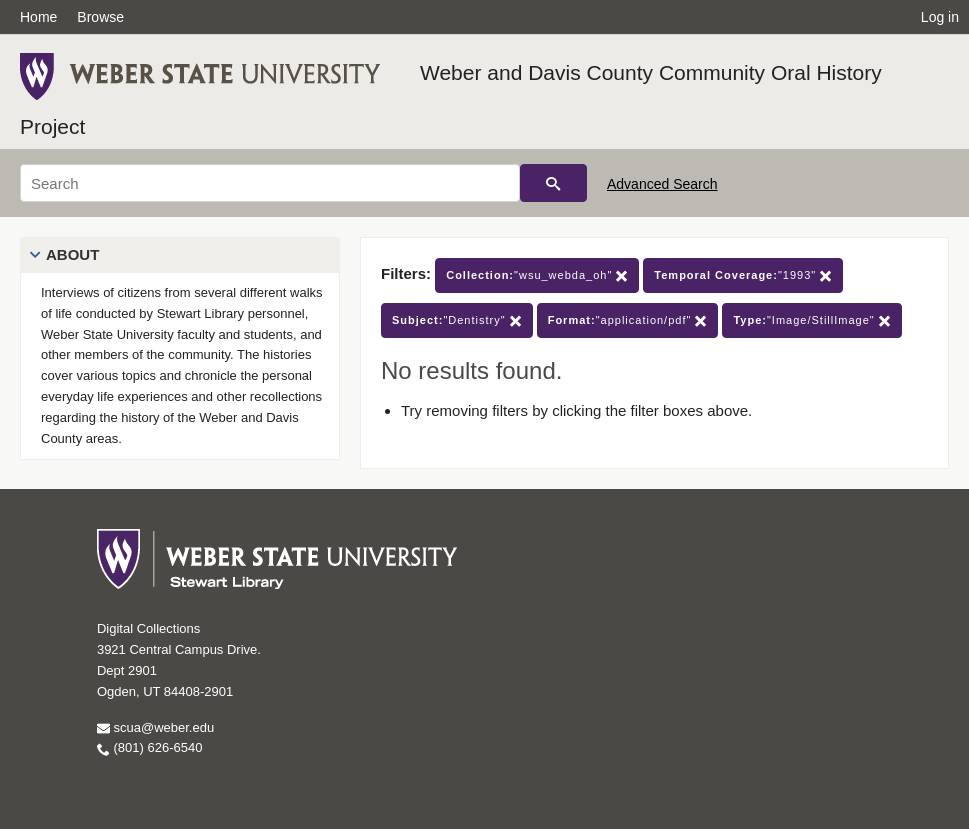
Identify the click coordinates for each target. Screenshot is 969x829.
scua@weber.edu (155, 727)
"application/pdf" (628, 320)
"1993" (743, 275)
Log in (940, 17)
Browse (100, 17)
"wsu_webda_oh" (537, 275)
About (72, 254)
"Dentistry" (457, 320)
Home (38, 17)
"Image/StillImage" (811, 320)
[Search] (270, 183)
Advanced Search (662, 184)
